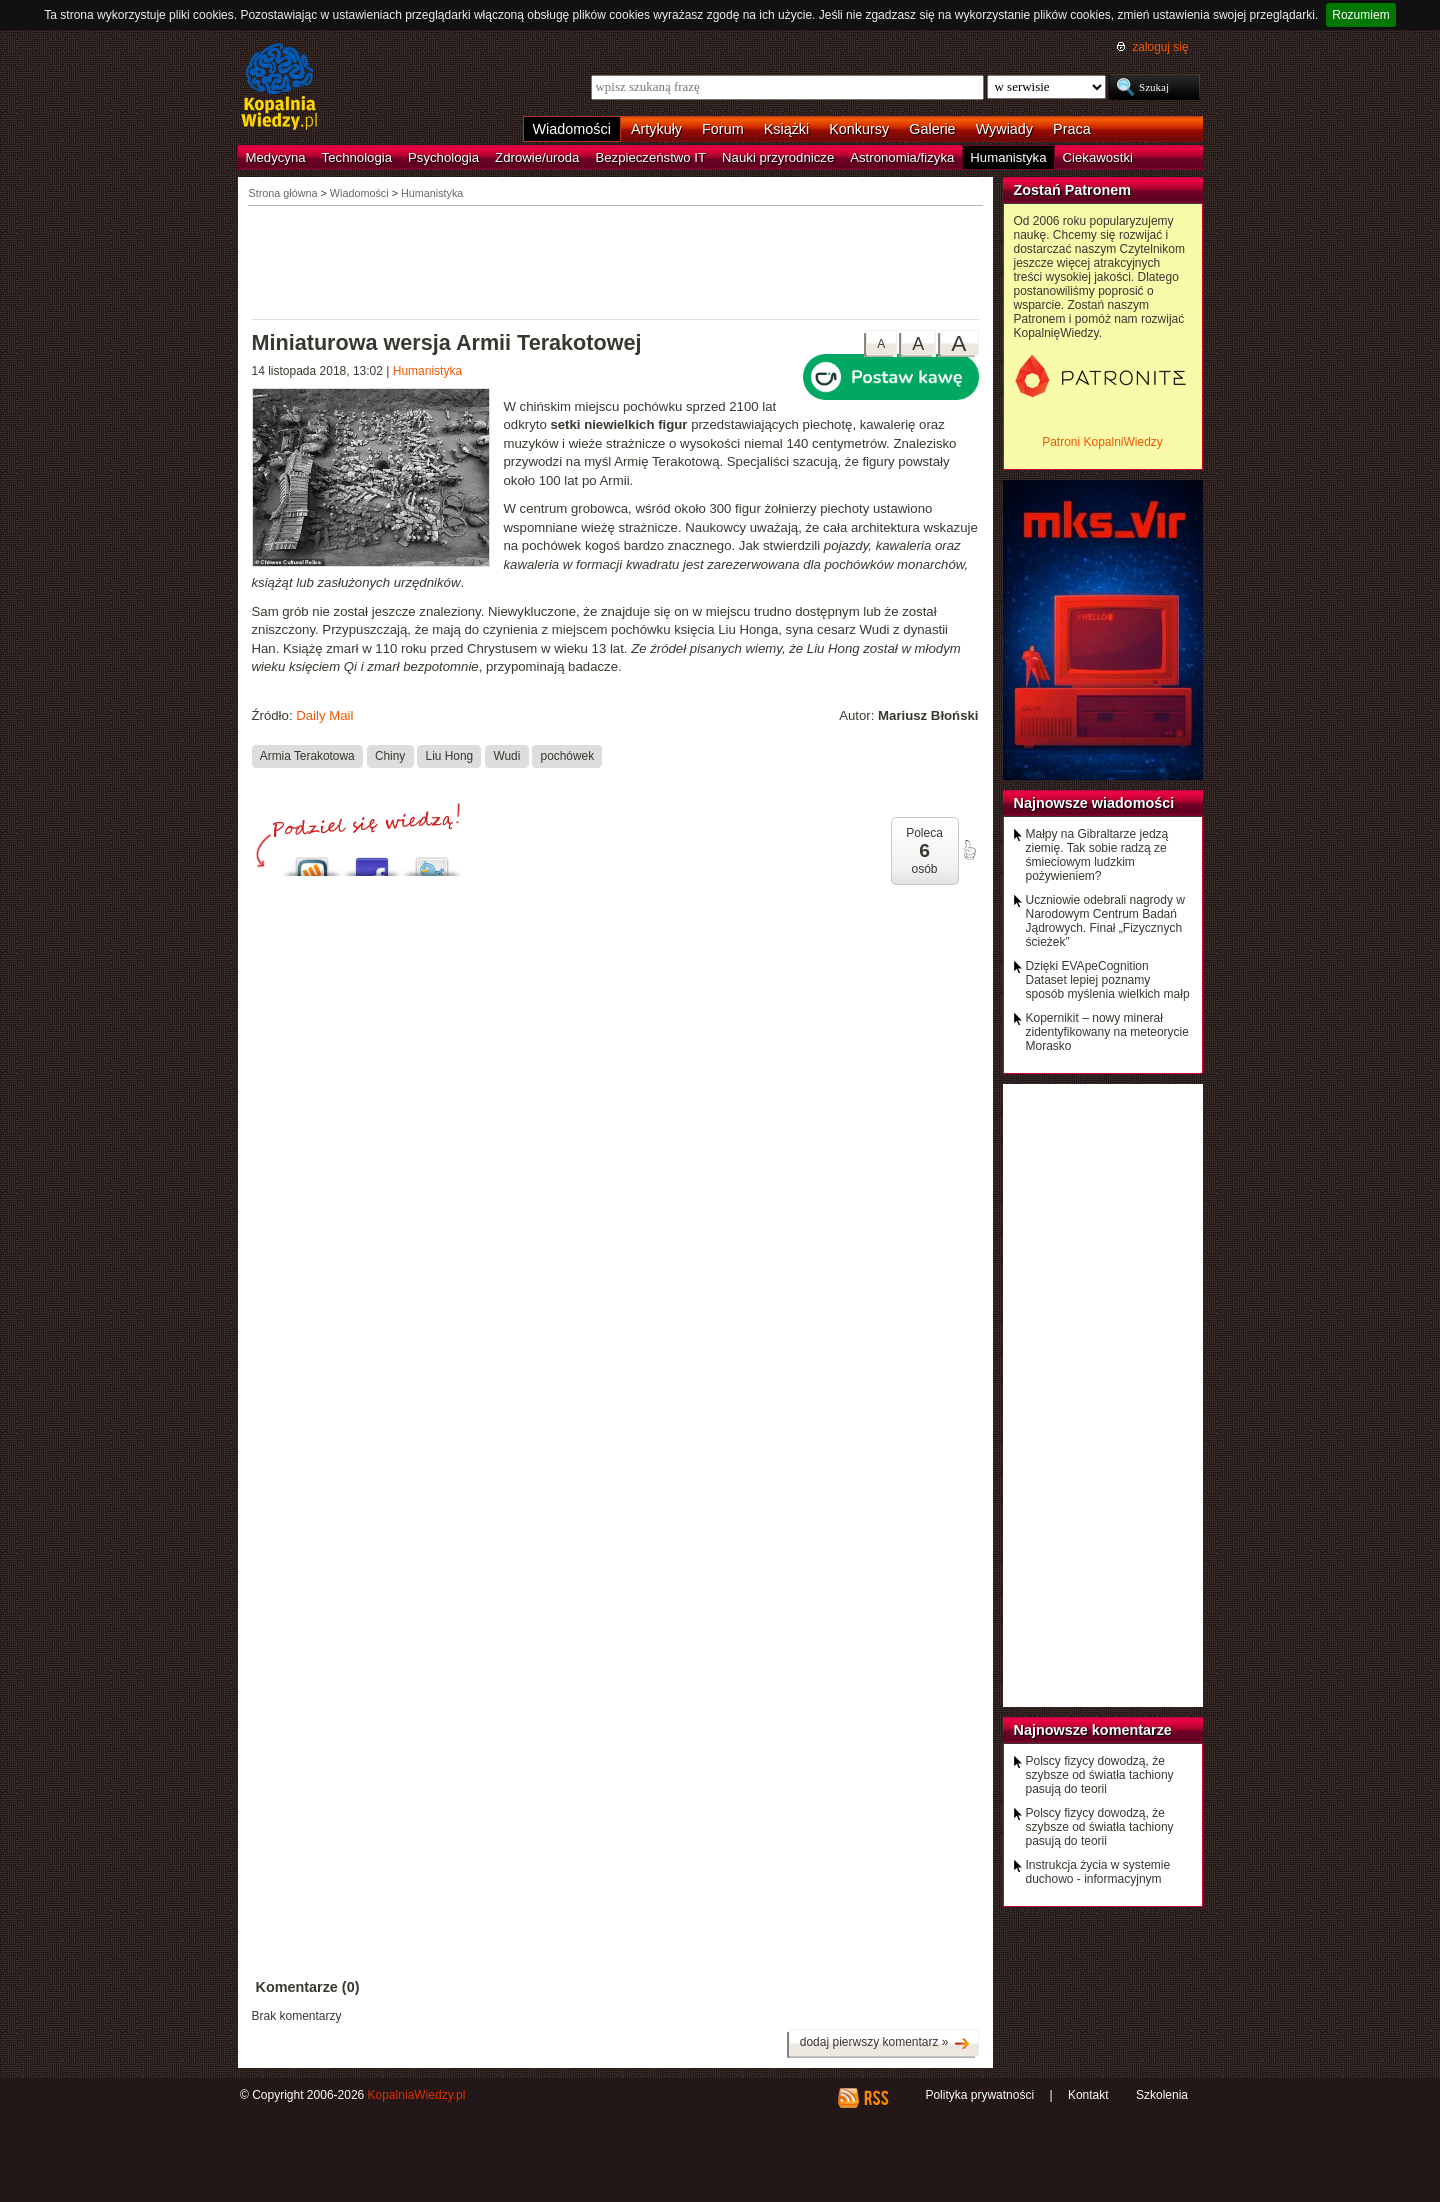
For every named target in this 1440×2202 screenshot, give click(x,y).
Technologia (357, 157)
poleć (969, 850)
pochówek (567, 756)
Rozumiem (1360, 15)
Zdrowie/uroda (537, 157)
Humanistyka (1008, 157)
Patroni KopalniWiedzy (1102, 442)
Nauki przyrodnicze (778, 157)
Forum (723, 129)
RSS (875, 2098)
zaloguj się (1160, 47)
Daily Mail (324, 715)
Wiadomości (572, 129)
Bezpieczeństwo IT (650, 157)
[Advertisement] (616, 261)
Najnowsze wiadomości (1094, 803)
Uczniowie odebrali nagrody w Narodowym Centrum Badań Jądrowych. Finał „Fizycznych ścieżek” (1105, 921)
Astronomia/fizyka (902, 157)
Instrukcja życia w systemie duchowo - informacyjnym (1098, 1872)
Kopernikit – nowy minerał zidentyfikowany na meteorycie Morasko (1107, 1032)
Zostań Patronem (1073, 190)
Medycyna (276, 157)
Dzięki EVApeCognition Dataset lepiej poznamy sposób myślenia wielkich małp (1108, 980)
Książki (787, 129)
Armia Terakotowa (307, 756)
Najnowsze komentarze (1093, 1730)
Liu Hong (450, 756)
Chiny (390, 756)
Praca (1072, 129)
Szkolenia (1162, 2095)
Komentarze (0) (308, 1987)
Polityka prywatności (979, 2095)
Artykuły (656, 129)
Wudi (506, 756)
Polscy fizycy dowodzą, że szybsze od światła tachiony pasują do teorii (1100, 1775)
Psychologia (443, 157)
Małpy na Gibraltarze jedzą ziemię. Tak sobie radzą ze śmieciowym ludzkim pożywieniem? (1097, 855)
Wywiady (1004, 129)
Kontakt (1088, 2095)
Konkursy (859, 129)
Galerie (932, 129)
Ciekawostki (1098, 157)
